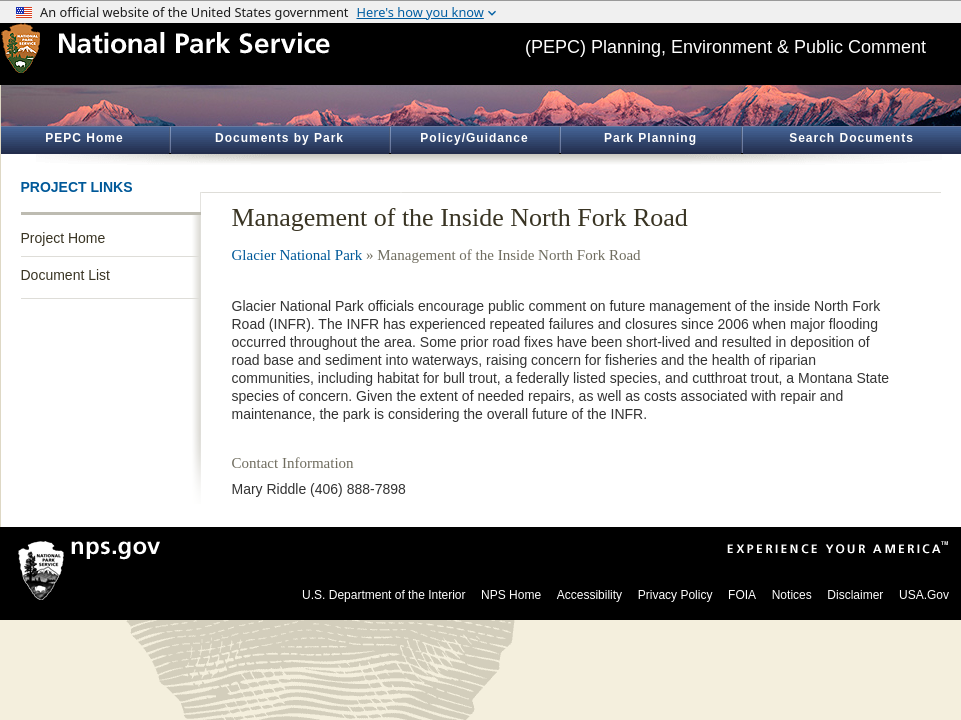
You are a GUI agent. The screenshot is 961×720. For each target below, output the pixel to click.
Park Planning (650, 138)
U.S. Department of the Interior (383, 595)
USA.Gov (924, 595)
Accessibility (589, 595)
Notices (792, 595)
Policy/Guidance (474, 138)
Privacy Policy (675, 595)
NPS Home (511, 595)
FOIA (742, 595)
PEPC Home (84, 138)
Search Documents (851, 138)
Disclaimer (855, 595)
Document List (65, 275)
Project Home (63, 238)
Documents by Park (279, 138)
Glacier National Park (297, 255)
